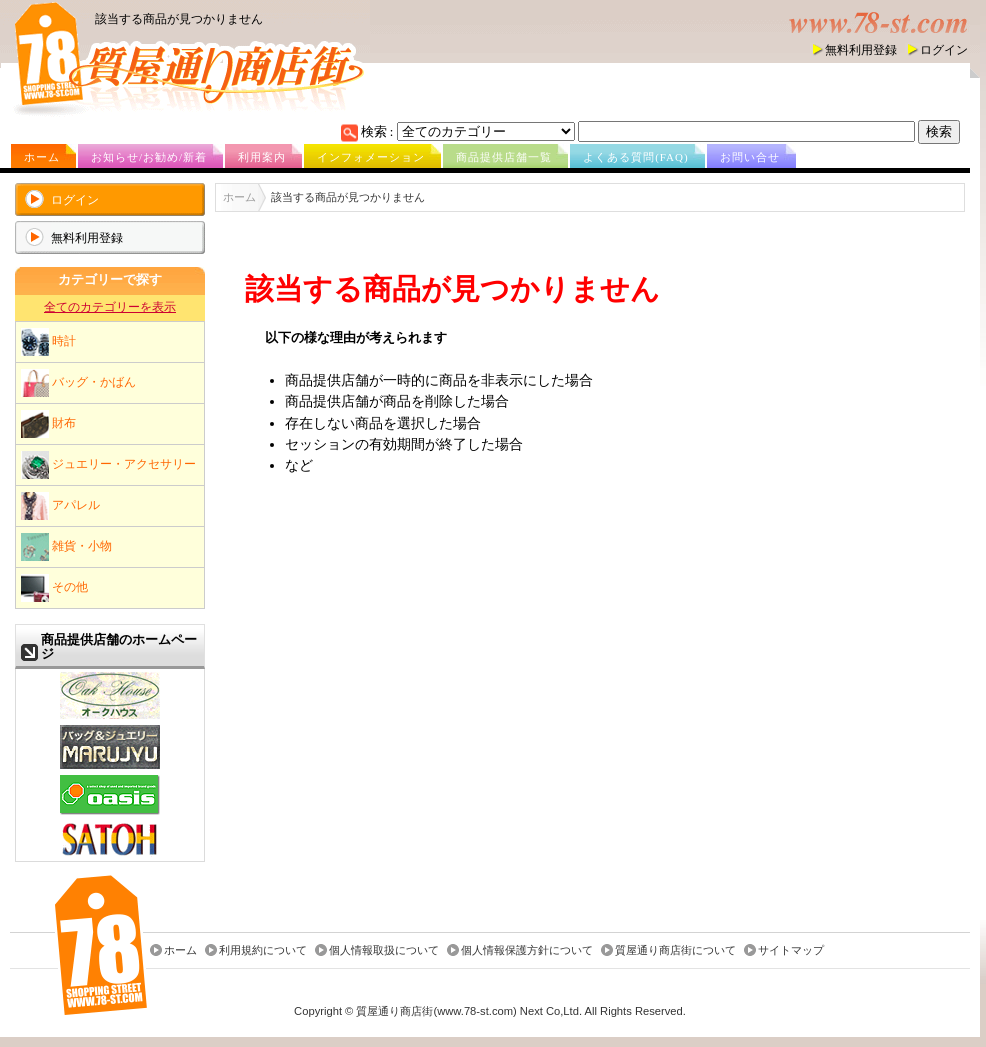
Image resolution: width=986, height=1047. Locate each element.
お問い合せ (750, 157)
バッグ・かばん (78, 383)
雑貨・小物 (66, 547)
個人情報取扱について (384, 950)
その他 (54, 588)
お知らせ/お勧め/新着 (149, 157)
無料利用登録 (861, 50)
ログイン (944, 50)
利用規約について (263, 950)
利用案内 (262, 157)
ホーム (42, 157)
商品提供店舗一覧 (504, 157)
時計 (48, 342)
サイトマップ (791, 950)
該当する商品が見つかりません (179, 19)
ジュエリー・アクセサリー (108, 465)
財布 (48, 424)
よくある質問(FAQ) (636, 157)
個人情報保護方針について (527, 950)
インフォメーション (371, 157)
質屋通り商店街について (675, 950)
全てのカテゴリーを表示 (110, 307)
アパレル (60, 506)
